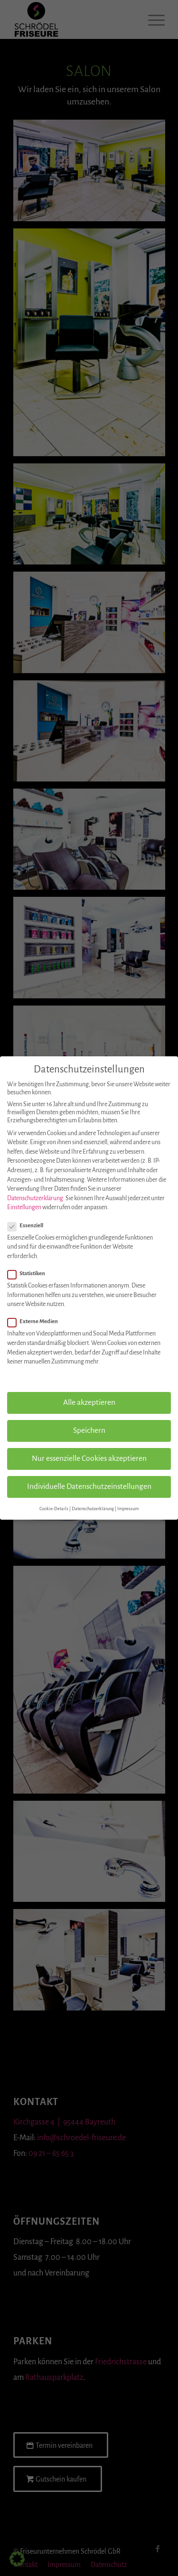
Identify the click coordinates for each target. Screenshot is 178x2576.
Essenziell (29, 1226)
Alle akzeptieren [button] (89, 1402)
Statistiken (30, 1274)
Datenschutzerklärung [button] (93, 1508)
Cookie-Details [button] (53, 1508)
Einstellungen (24, 1207)
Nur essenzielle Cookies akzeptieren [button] (89, 1458)
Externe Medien (36, 1322)
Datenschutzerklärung (35, 1198)
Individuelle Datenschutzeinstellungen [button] (89, 1486)
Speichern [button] (89, 1430)
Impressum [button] (128, 1508)
